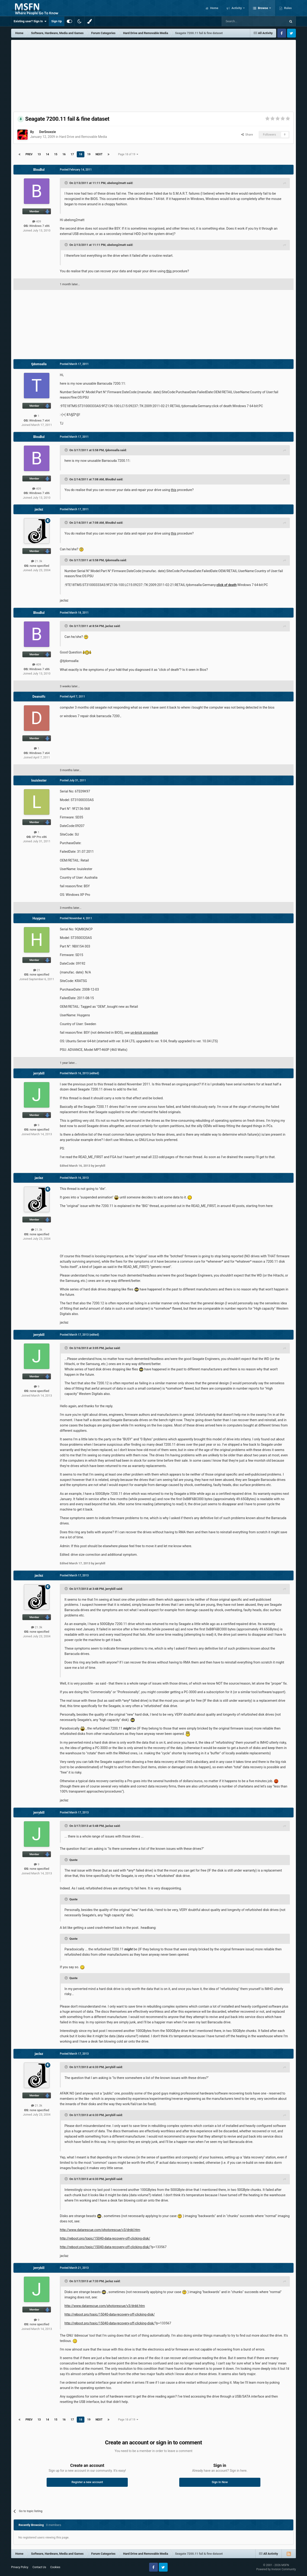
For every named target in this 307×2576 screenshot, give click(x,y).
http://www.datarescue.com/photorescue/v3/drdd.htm (100, 2230)
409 (36, 221)
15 (55, 154)
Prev (29, 154)
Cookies (55, 2567)
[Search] (243, 21)
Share (247, 134)
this (169, 271)
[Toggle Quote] (66, 183)
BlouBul (39, 169)
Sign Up (56, 21)
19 (88, 154)
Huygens (38, 918)
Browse (263, 8)
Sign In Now (220, 2482)
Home (213, 8)
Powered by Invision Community (276, 2569)
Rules (287, 8)
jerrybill (39, 1073)
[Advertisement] (153, 74)
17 (72, 154)
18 (80, 154)
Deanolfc (38, 696)
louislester (39, 780)
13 (39, 154)
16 (64, 154)
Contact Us (39, 2567)
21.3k (36, 561)
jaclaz (39, 509)
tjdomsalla (39, 364)
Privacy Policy (19, 2567)
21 (36, 970)
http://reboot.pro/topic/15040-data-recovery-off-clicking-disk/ (105, 2238)
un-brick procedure (144, 1032)
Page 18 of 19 (128, 154)
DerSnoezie (47, 132)
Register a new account (87, 2482)
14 (47, 154)
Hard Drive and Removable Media (83, 137)
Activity (237, 8)
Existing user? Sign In (30, 21)
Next (99, 154)
